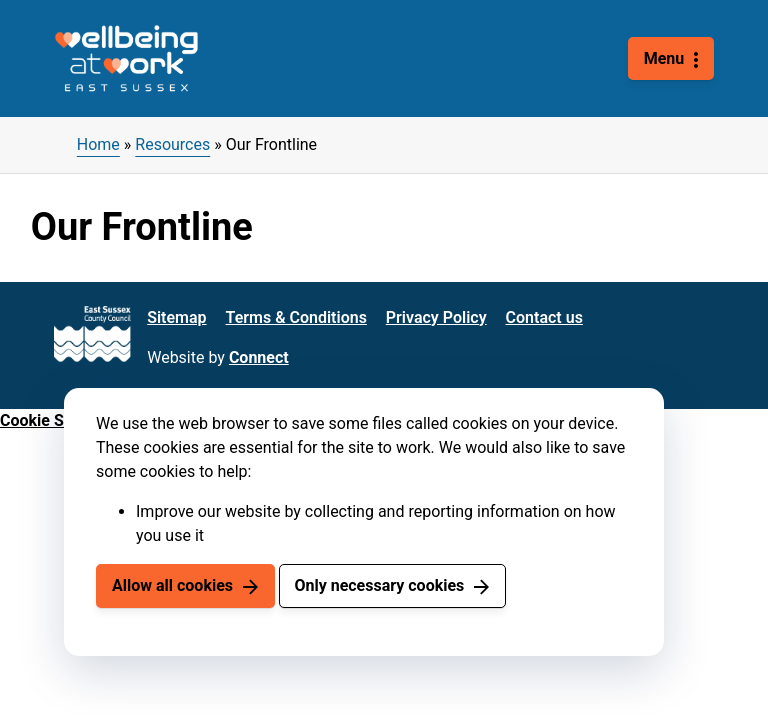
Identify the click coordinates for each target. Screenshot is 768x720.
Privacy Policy (436, 317)
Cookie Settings (57, 420)
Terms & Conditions (296, 317)
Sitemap (176, 317)
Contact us (544, 317)
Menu (664, 58)
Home (98, 144)
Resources (172, 144)
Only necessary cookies (379, 585)
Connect (259, 357)
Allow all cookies (172, 585)
